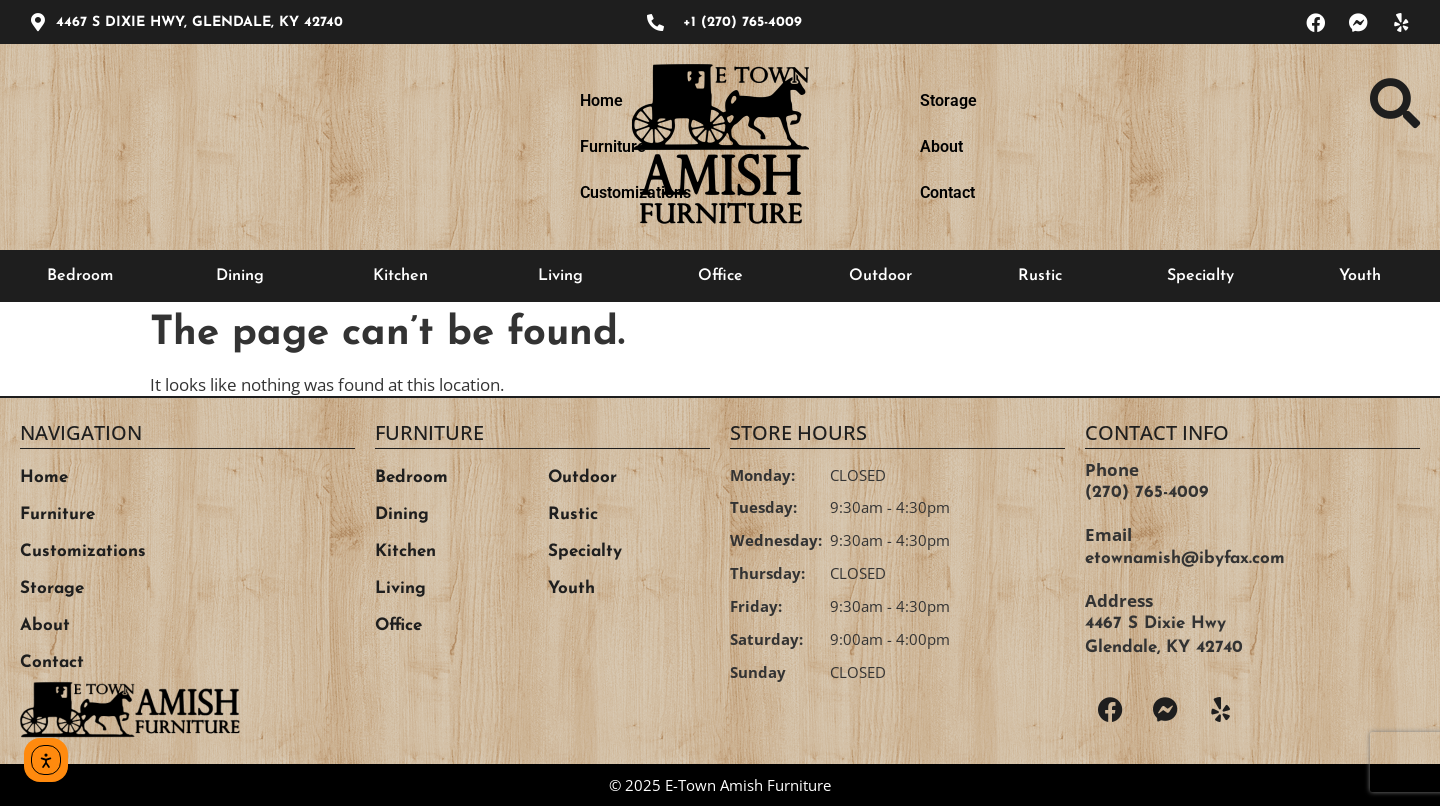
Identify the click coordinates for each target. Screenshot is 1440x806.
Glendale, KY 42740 (1164, 647)
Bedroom (80, 276)
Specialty (1200, 276)
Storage (948, 146)
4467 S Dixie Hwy (1155, 623)
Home (201, 146)
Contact (1167, 146)
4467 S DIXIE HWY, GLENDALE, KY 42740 (199, 22)
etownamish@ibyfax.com (1185, 558)
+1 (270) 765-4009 (742, 22)
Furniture (316, 146)
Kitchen (400, 276)
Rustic (1040, 276)
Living (560, 276)
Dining (240, 276)
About (1058, 146)
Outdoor (880, 276)
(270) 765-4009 (1146, 492)
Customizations (464, 146)
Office (720, 276)
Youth (1360, 276)
